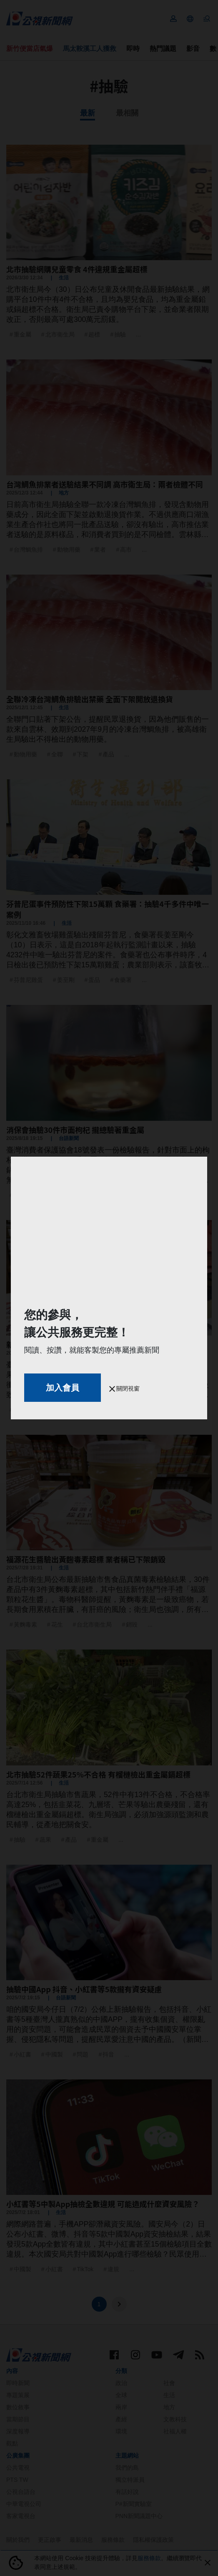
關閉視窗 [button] (124, 1388)
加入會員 (62, 1387)
